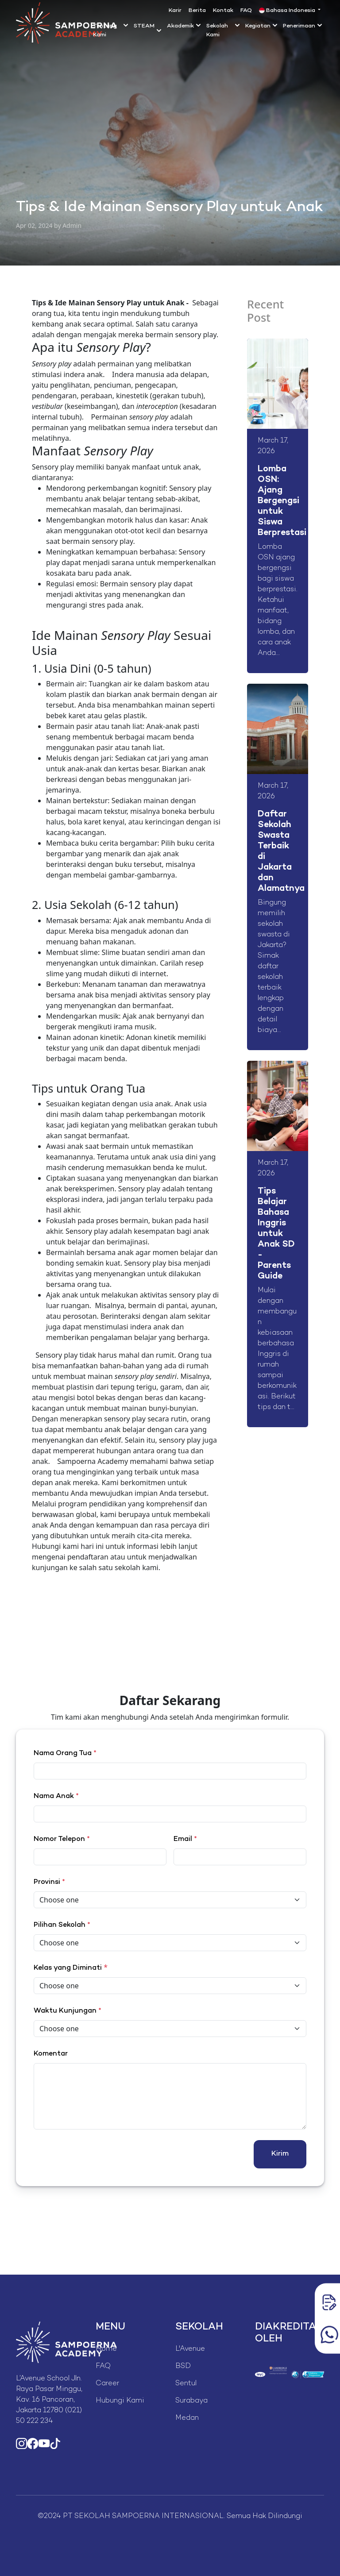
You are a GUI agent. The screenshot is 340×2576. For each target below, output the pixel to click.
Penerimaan (299, 26)
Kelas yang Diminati (68, 1968)
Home (106, 2349)
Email (185, 1839)
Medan (187, 2418)
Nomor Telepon (62, 1839)
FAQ (246, 11)
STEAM (144, 26)
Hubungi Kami (120, 2401)
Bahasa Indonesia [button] (288, 11)
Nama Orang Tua (65, 1753)
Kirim (280, 2154)
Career (107, 2383)
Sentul (186, 2383)
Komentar (51, 2054)
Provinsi (49, 1882)
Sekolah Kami (217, 30)
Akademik (180, 26)
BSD (183, 2366)
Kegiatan (257, 26)
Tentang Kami (105, 30)
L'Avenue (190, 2349)
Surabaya (191, 2401)
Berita (197, 11)
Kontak (223, 11)
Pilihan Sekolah (62, 1925)
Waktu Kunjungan (67, 2011)
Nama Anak (56, 1796)
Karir (175, 11)
